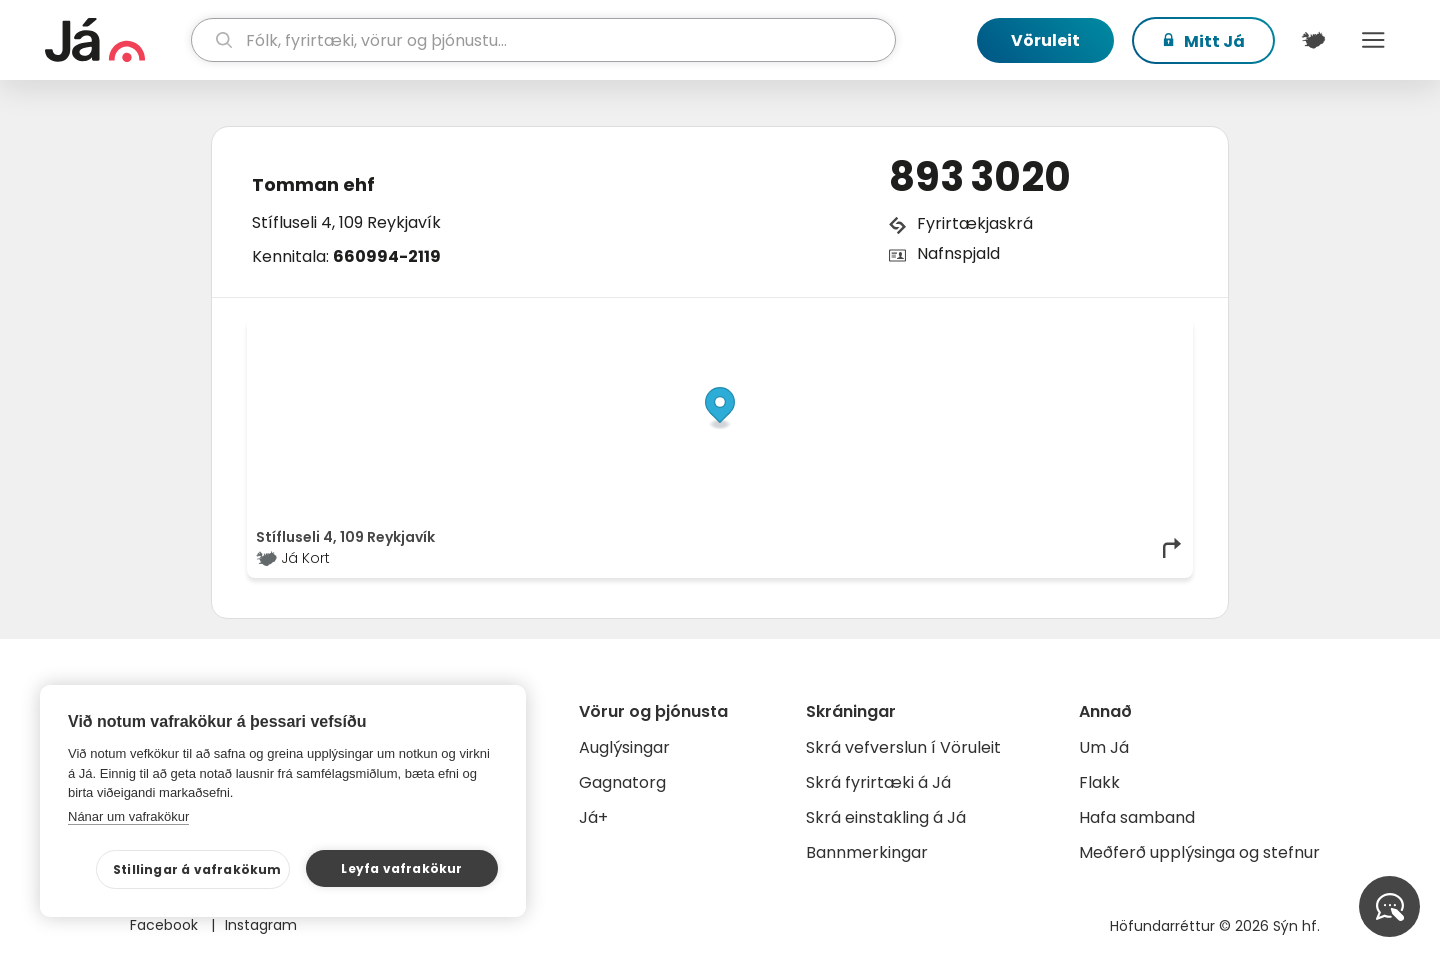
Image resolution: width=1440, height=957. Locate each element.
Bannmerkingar (867, 852)
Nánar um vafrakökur (128, 816)
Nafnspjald (958, 253)
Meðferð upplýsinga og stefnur (1199, 852)
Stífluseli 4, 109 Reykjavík (346, 222)
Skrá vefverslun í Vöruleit (903, 747)
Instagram (261, 925)
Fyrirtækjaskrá (975, 223)
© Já (978, 332)
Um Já (1104, 747)
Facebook (166, 925)
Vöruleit (1045, 40)
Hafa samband (1137, 817)
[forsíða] (115, 40)
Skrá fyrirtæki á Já (878, 782)
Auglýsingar (624, 747)
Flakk (1099, 782)
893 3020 (980, 177)
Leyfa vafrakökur (401, 868)
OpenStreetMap (1048, 332)
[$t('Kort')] (1313, 40)
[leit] (543, 40)
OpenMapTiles (1145, 332)
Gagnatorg (622, 782)
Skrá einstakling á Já (886, 817)
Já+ (593, 817)
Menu (1373, 40)
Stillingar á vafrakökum (197, 869)
